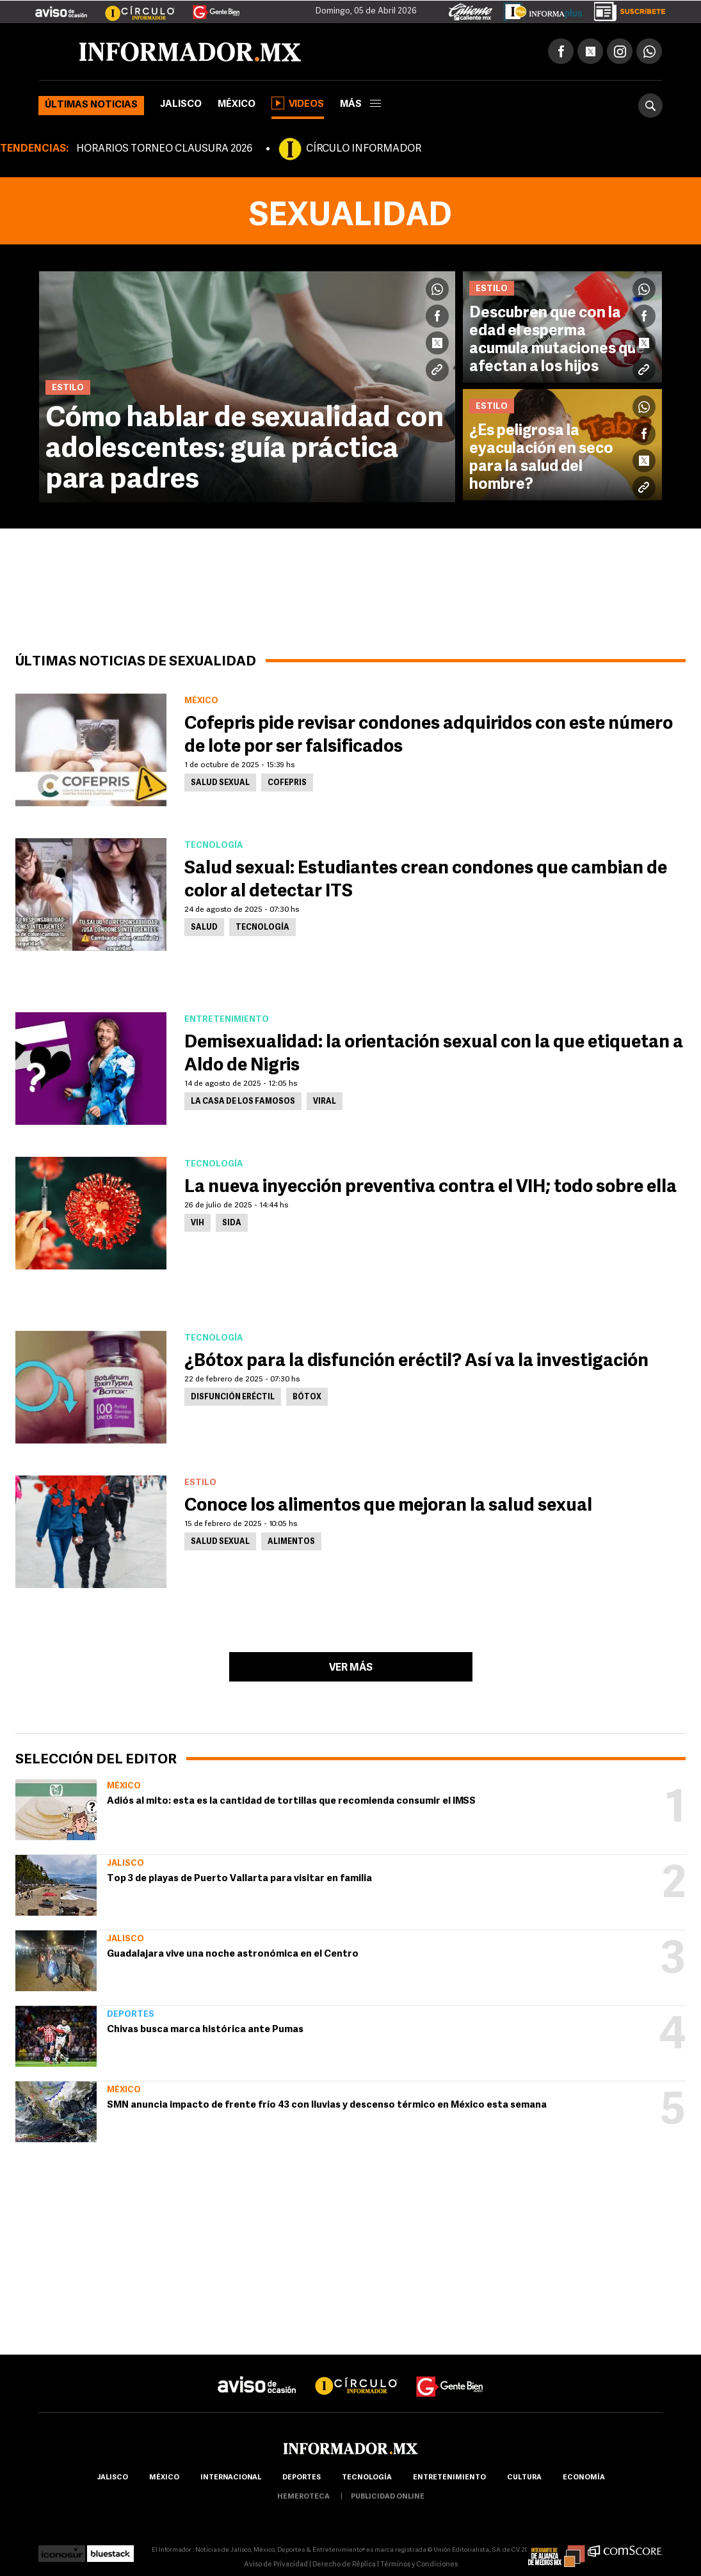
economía (584, 2477)
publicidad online (387, 2496)
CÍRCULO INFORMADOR (363, 149)
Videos (297, 103)
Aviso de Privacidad (276, 2564)
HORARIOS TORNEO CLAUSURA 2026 (164, 149)
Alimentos (291, 1542)
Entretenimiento (449, 2477)
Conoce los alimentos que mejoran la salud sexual (388, 1506)
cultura (524, 2477)
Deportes (130, 2014)
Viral (324, 1102)
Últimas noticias (91, 105)
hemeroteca (303, 2496)
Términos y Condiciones (419, 2564)
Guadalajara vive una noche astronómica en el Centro (233, 1954)
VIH (197, 1223)
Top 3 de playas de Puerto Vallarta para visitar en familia (239, 1879)
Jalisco (181, 104)
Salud (204, 928)
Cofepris (287, 783)
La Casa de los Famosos (243, 1102)
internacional (230, 2477)
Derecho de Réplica (344, 2564)
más (360, 104)
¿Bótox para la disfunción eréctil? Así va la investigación (416, 1362)
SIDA (231, 1223)
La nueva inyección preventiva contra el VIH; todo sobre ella (430, 1188)
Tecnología (262, 928)
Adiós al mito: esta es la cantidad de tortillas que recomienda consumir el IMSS (291, 1801)
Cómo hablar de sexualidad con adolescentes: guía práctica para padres (244, 450)
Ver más (351, 1668)
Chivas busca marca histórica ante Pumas (205, 2030)
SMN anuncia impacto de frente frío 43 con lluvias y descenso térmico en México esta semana (327, 2105)
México (236, 104)
